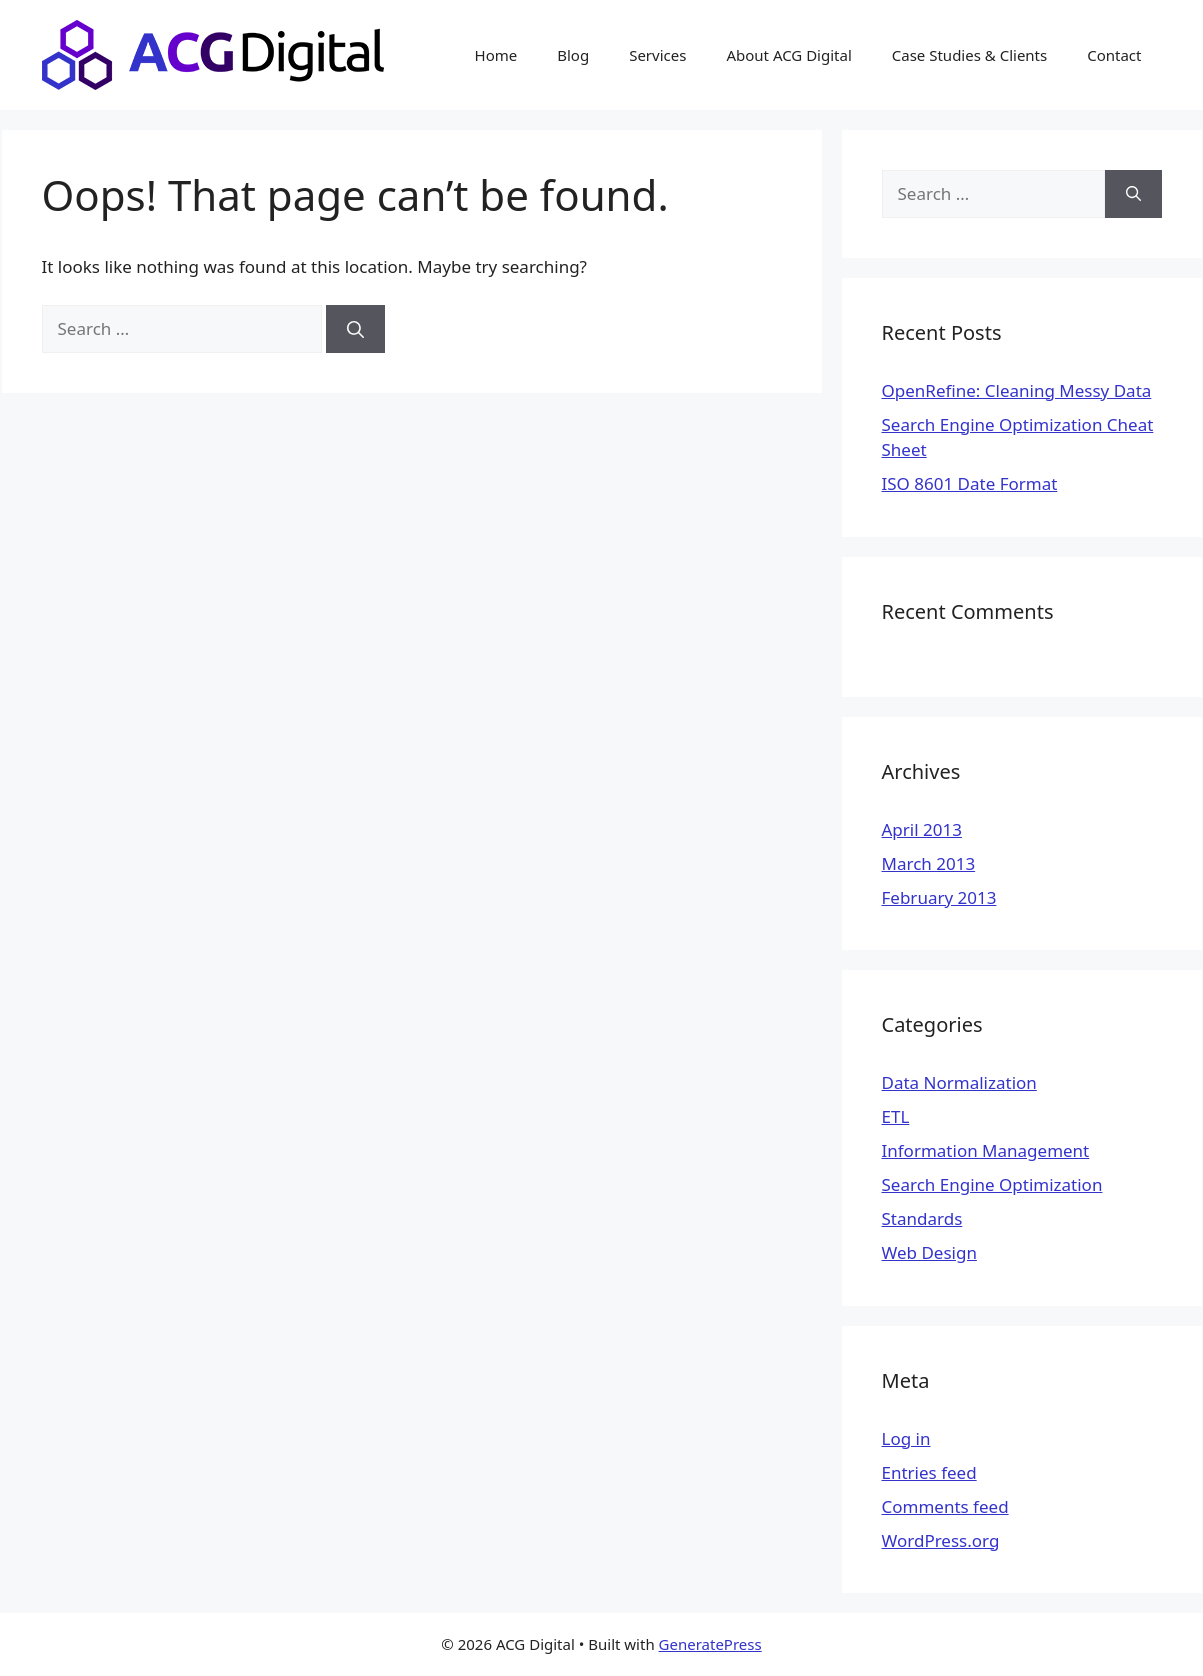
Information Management (986, 1150)
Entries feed (929, 1472)
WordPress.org (941, 1540)
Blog (573, 55)
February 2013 (939, 897)
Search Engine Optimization (992, 1184)
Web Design (929, 1252)
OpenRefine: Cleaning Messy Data (1017, 390)
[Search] (355, 329)
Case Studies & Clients (969, 55)
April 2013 (922, 829)
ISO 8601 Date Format (970, 483)
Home (496, 55)
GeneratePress (710, 1644)
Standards (922, 1218)
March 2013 (929, 863)
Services (657, 55)
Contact (1114, 55)
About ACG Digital (788, 55)
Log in (906, 1438)
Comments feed (945, 1506)
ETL (896, 1116)
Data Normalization (959, 1082)
